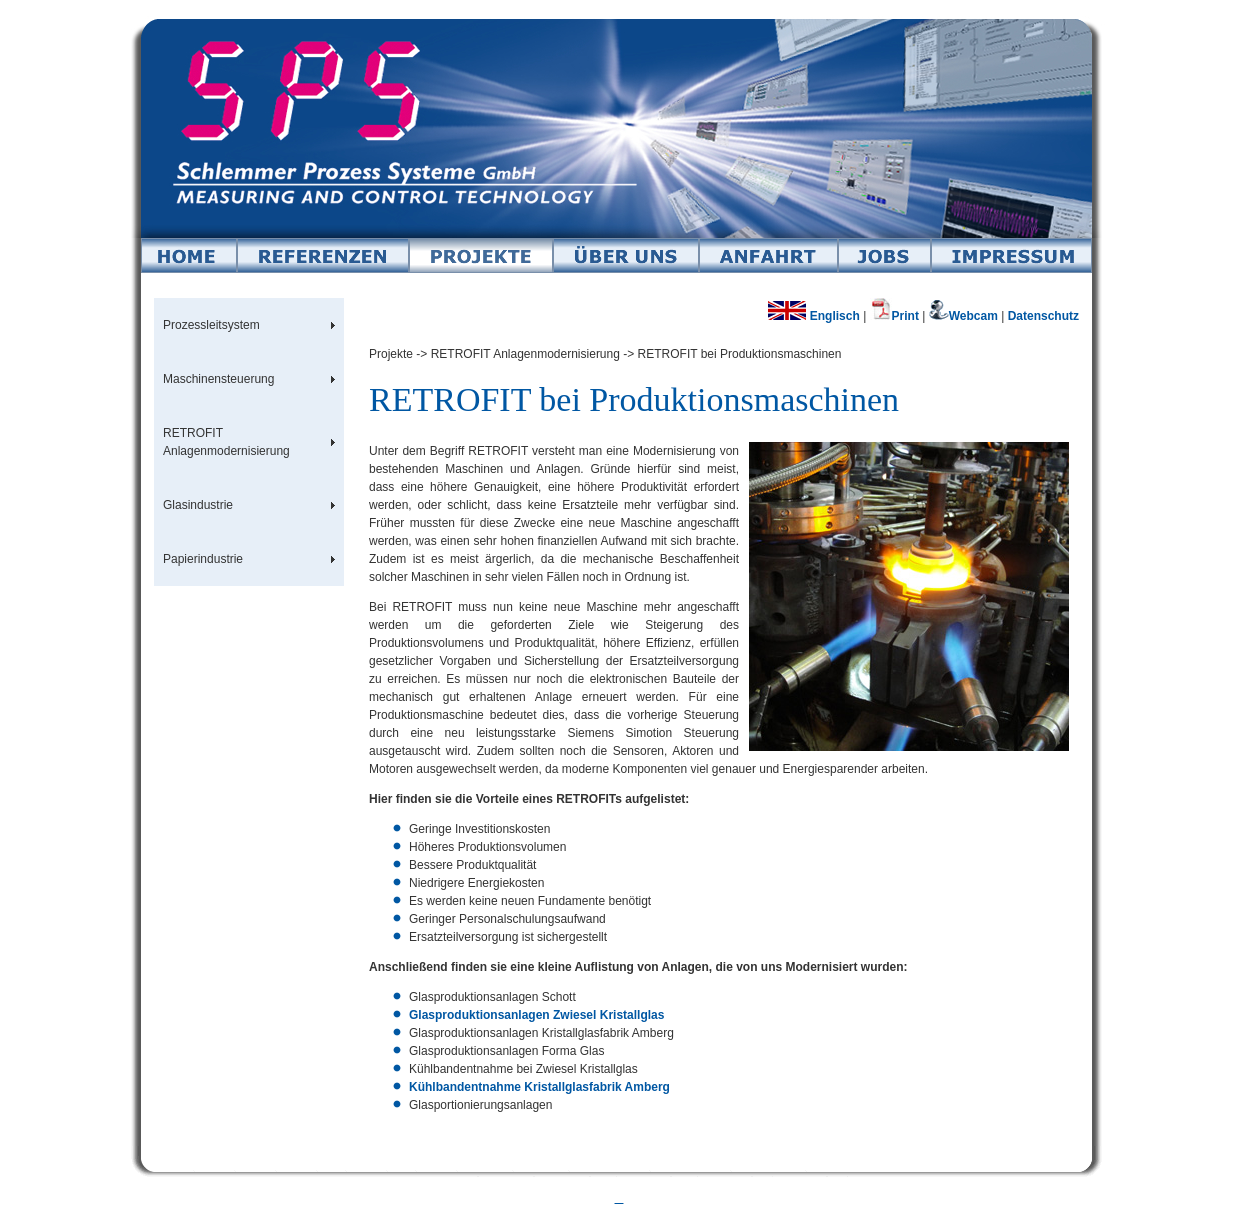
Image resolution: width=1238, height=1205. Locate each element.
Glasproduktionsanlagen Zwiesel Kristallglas (536, 1015)
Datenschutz (1043, 316)
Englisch (813, 316)
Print (894, 316)
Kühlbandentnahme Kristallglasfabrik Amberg (539, 1087)
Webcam (965, 316)
